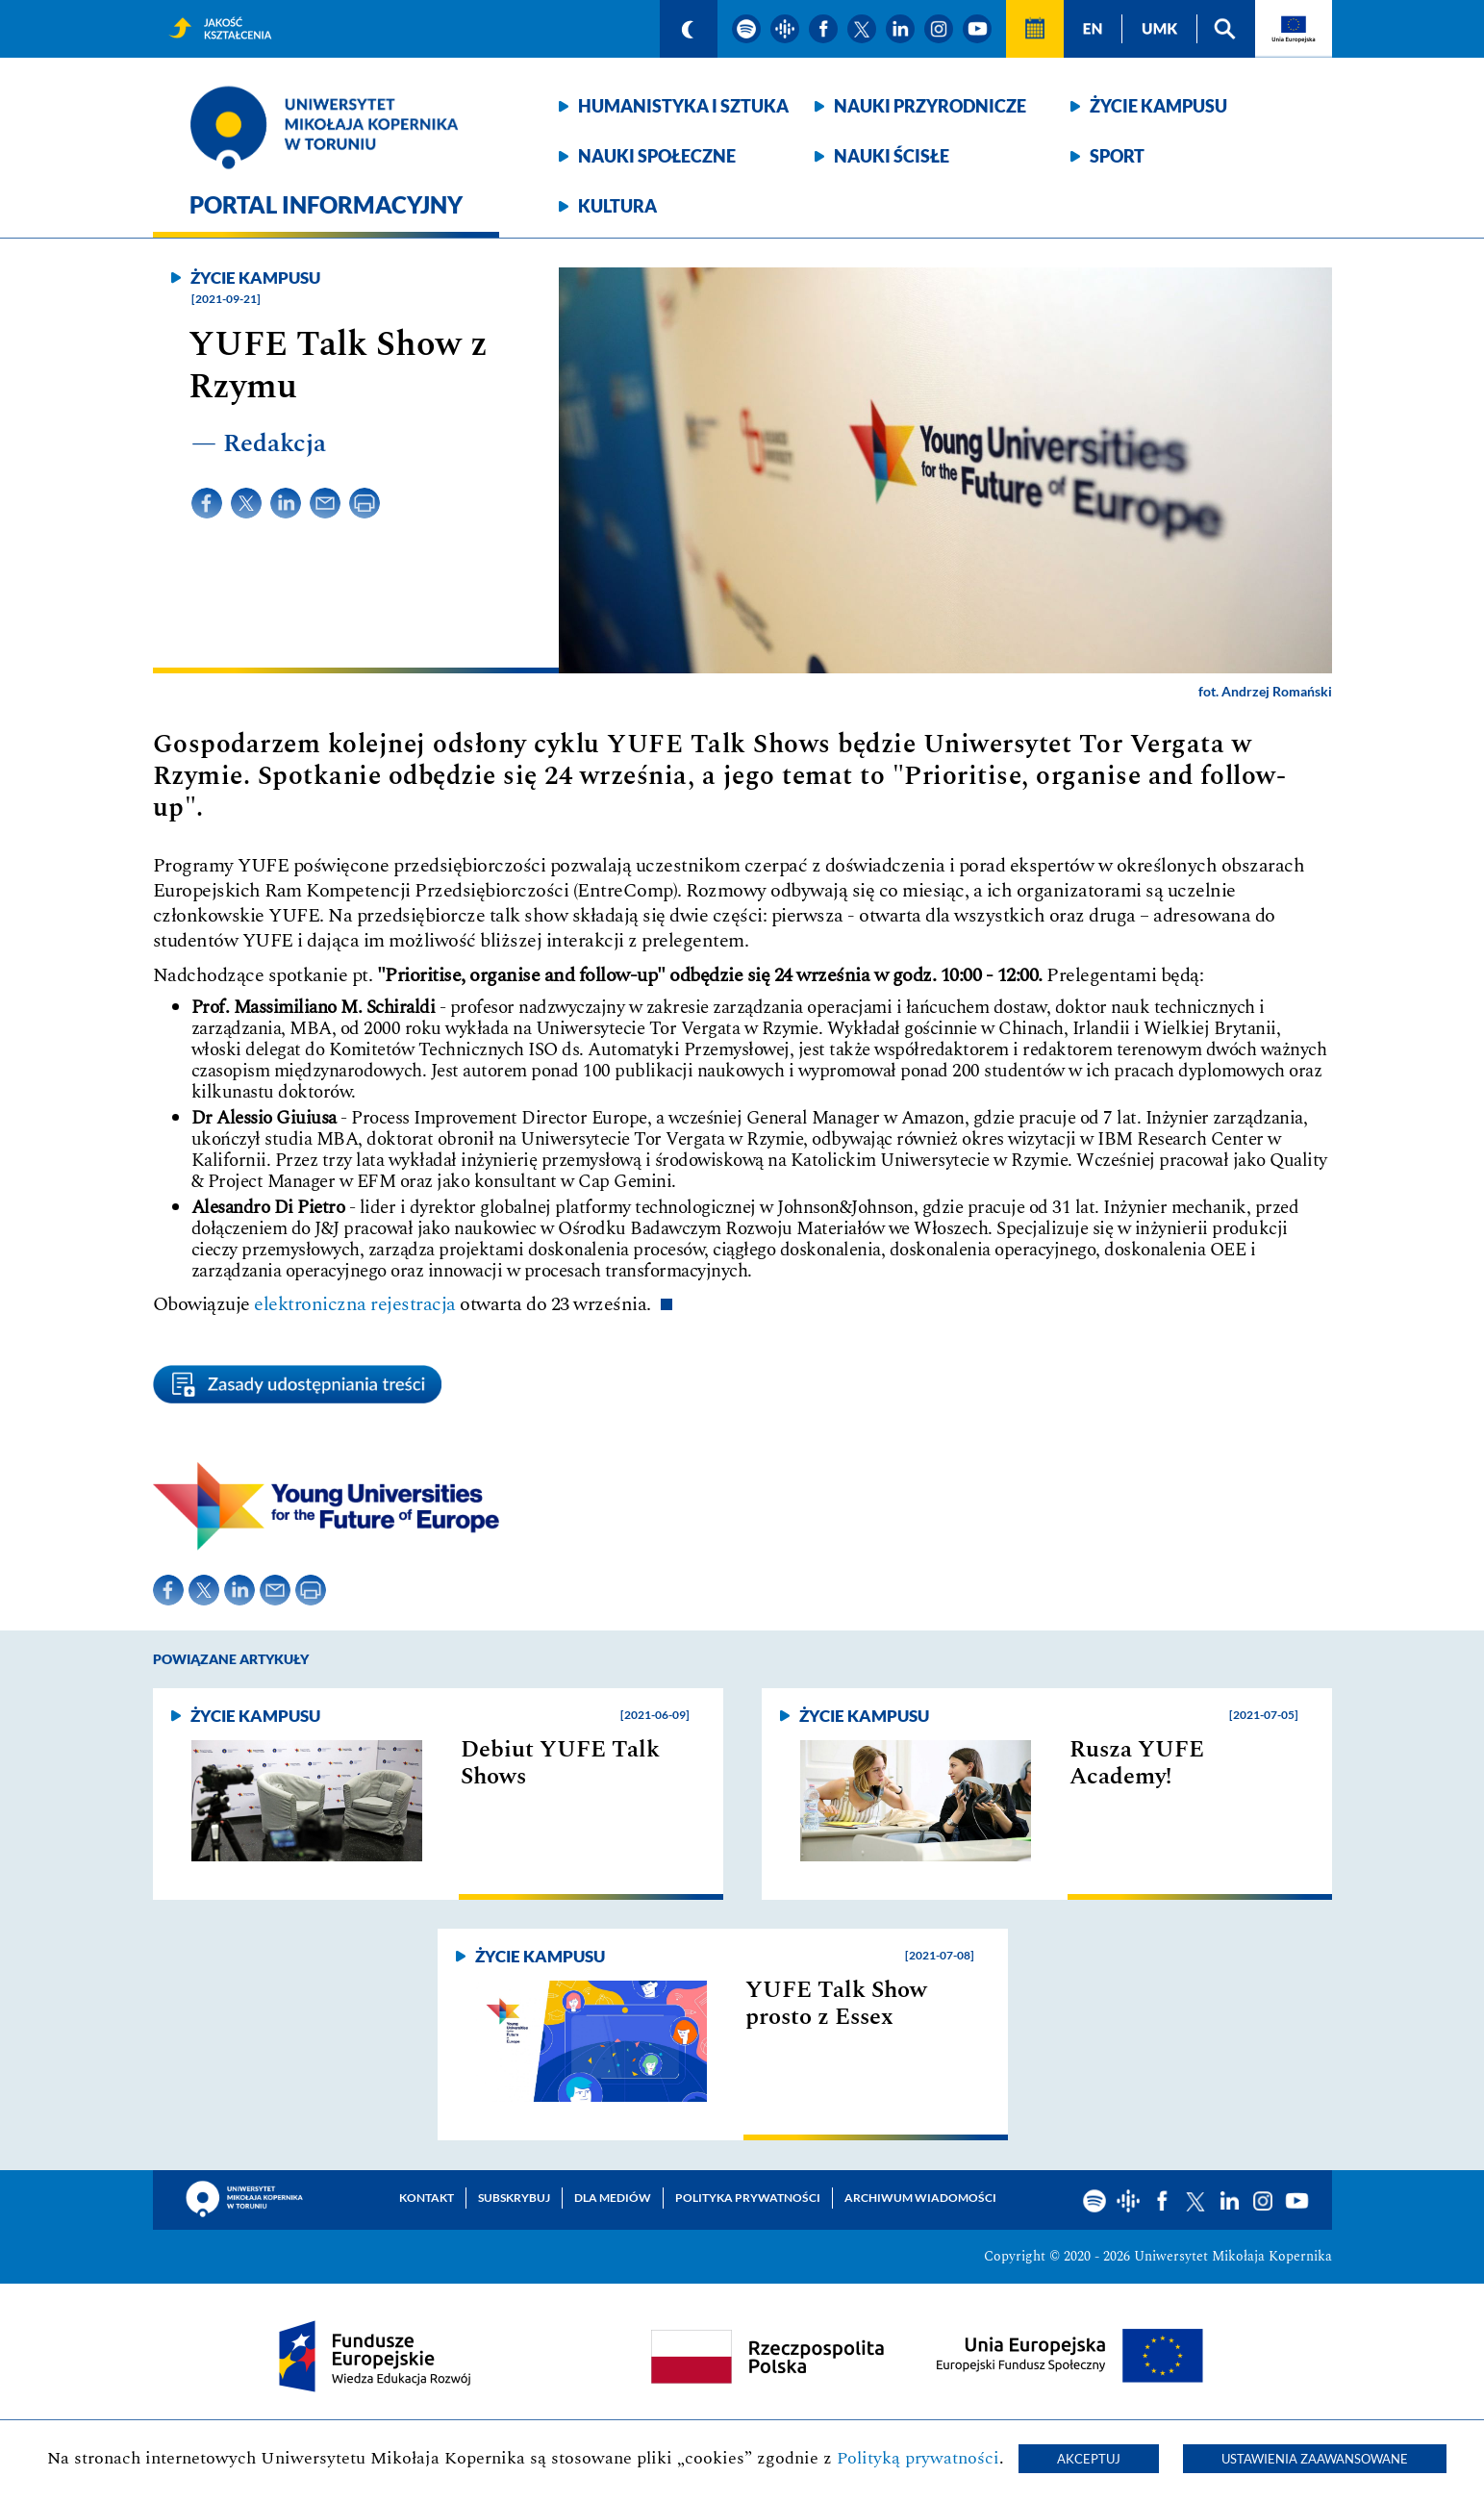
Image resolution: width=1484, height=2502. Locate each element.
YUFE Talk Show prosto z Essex (836, 2004)
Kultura (617, 205)
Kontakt (426, 2197)
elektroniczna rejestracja (355, 1304)
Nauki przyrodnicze (930, 105)
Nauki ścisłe (891, 155)
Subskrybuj (514, 2197)
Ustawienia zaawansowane (1314, 2458)
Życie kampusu (1158, 105)
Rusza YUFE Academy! (1136, 1763)
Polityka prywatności (747, 2197)
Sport (1117, 155)
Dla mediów (612, 2197)
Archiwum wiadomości (920, 2197)
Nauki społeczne (657, 155)
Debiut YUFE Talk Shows (560, 1763)
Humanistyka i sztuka (683, 105)
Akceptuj (1088, 2458)
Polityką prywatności (918, 2458)
